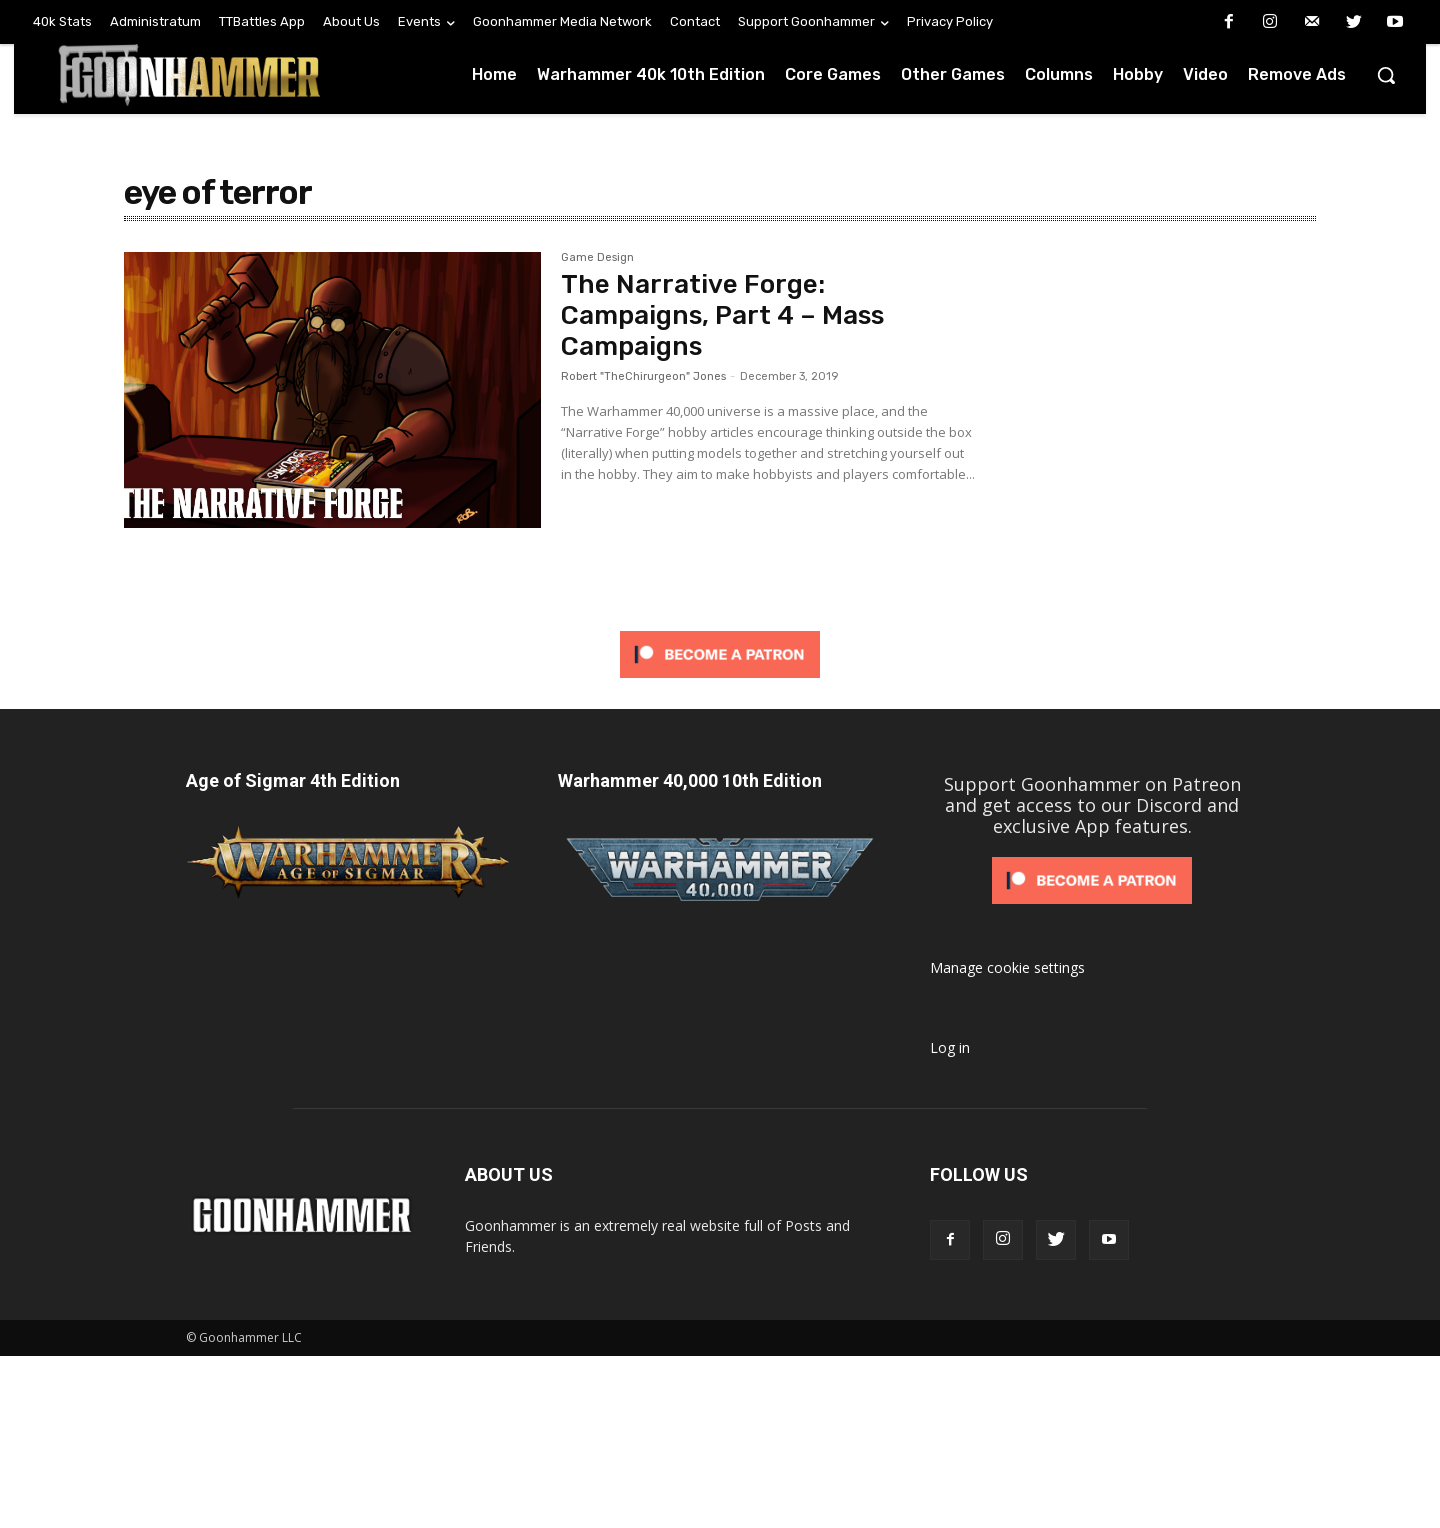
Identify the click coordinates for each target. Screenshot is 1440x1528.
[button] (1386, 75)
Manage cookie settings (1007, 967)
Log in (950, 1047)
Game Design (597, 258)
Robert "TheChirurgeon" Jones (643, 376)
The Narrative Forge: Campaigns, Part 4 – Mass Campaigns (722, 315)
